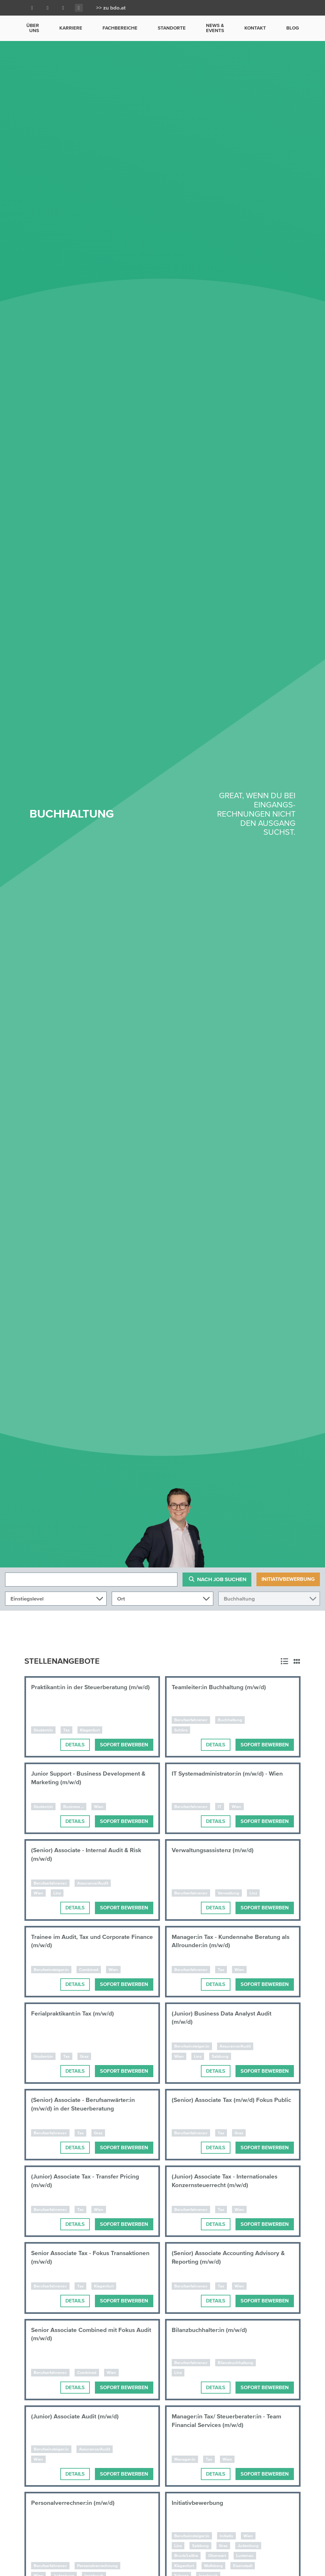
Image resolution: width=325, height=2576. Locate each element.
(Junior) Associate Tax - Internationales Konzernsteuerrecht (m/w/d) (227, 2181)
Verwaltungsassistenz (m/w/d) (215, 1850)
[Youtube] (63, 8)
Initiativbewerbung (288, 1579)
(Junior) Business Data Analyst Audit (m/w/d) (225, 2017)
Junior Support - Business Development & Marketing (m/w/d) (91, 1778)
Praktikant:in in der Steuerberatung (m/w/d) (82, 1691)
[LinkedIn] (48, 8)
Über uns (32, 28)
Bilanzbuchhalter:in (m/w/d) (212, 2330)
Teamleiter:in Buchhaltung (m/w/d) (222, 1687)
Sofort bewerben (124, 1744)
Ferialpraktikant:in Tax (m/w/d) (75, 2013)
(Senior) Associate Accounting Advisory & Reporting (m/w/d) (231, 2257)
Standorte (172, 27)
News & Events (215, 28)
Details (75, 1744)
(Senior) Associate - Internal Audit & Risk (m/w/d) (89, 1854)
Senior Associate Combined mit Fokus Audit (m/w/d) (86, 2334)
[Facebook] (32, 8)
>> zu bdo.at (111, 7)
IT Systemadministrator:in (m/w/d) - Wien (230, 1773)
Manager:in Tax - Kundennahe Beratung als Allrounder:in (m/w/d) (229, 1941)
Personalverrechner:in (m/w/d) (74, 2503)
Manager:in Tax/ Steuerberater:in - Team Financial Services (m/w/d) (229, 2421)
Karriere (70, 27)
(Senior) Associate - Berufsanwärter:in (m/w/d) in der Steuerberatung (85, 2104)
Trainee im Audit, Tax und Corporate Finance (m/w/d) (83, 1941)
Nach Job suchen (217, 1579)
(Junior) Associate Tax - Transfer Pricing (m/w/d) (88, 2181)
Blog (292, 27)
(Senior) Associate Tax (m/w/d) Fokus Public (225, 2104)
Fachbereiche (120, 27)
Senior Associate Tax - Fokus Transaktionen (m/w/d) (72, 2257)
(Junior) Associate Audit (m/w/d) (77, 2416)
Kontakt (255, 27)
